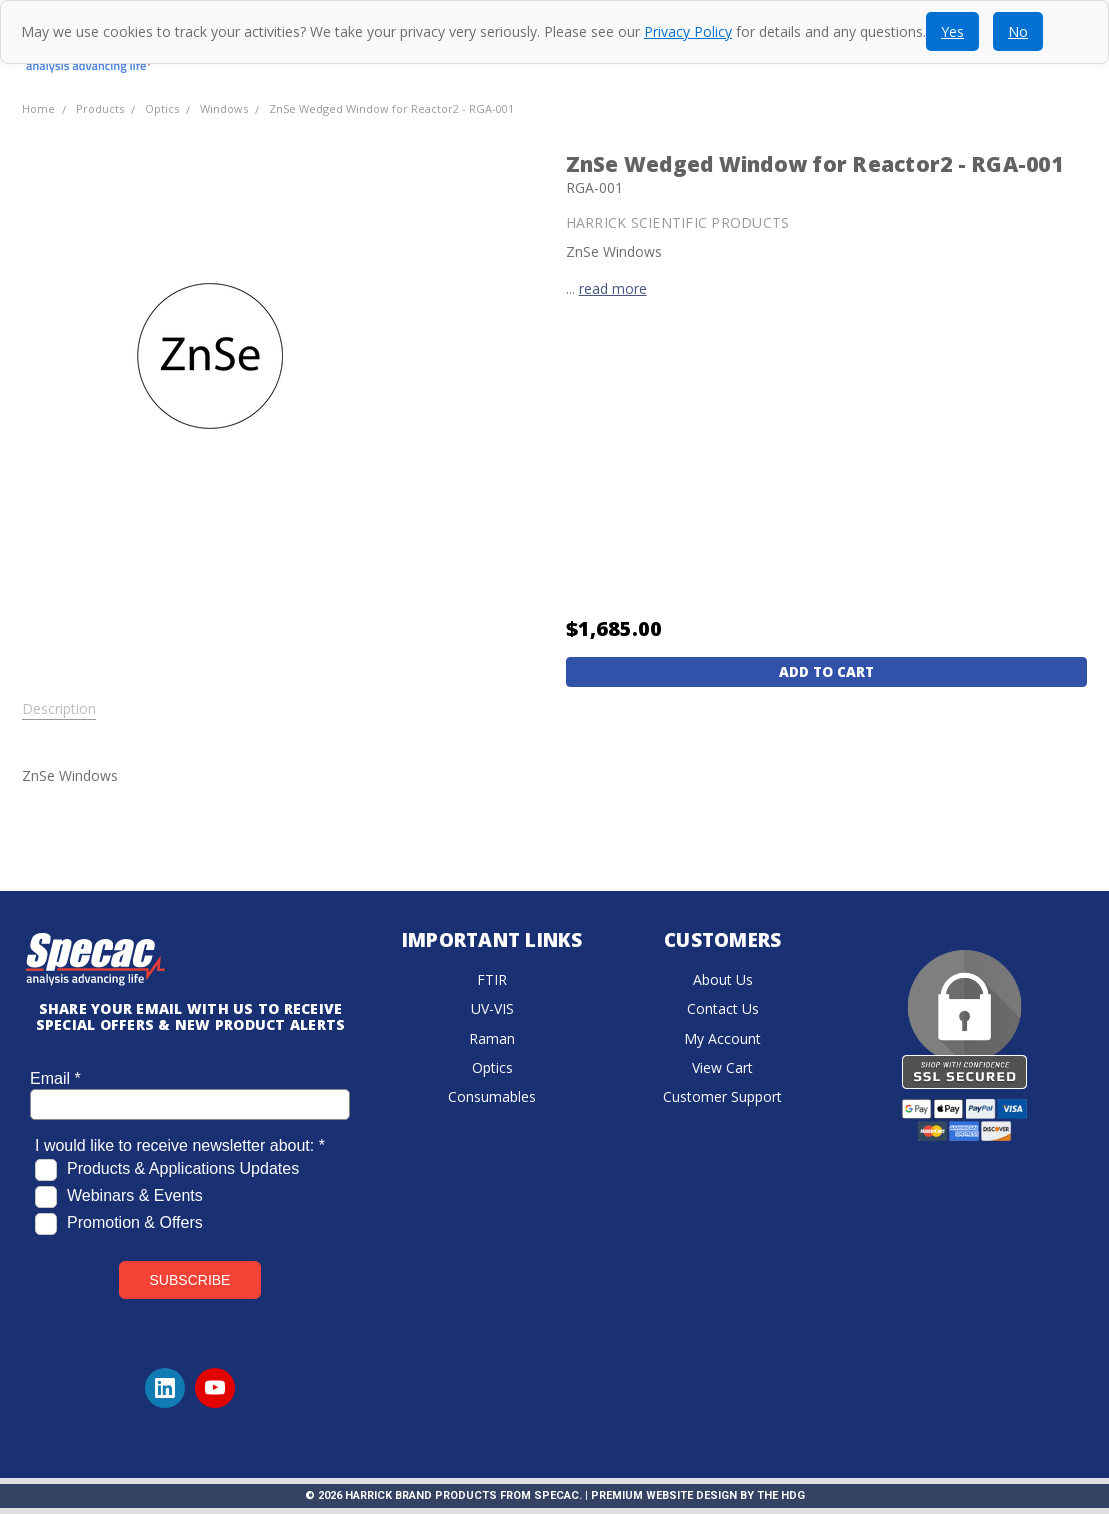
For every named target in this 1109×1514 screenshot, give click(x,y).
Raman (492, 1038)
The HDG (781, 1495)
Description (59, 709)
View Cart (722, 1067)
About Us (723, 979)
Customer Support (722, 1096)
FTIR (492, 979)
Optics (492, 1067)
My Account (722, 1038)
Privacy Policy (688, 31)
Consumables (492, 1096)
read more (613, 288)
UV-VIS (492, 1008)
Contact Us (723, 1008)
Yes (952, 31)
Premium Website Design (664, 1495)
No (1018, 31)
